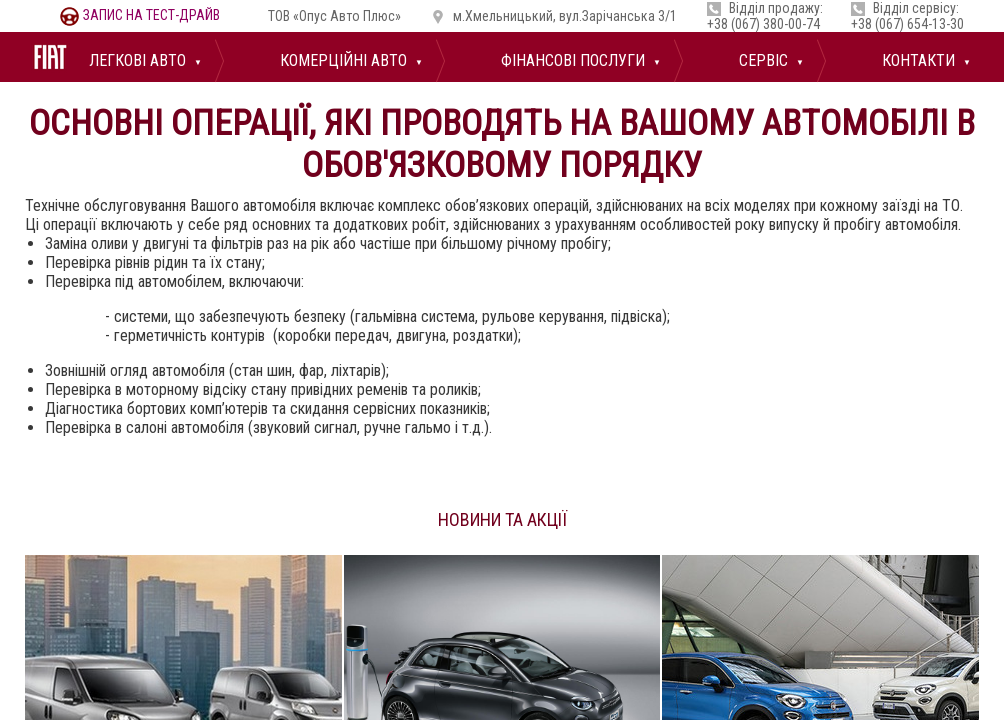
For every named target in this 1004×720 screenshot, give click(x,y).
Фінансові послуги (571, 60)
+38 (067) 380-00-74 (763, 24)
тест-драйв (140, 15)
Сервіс (761, 60)
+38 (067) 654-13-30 (907, 24)
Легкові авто (135, 60)
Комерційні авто (341, 60)
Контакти (916, 60)
